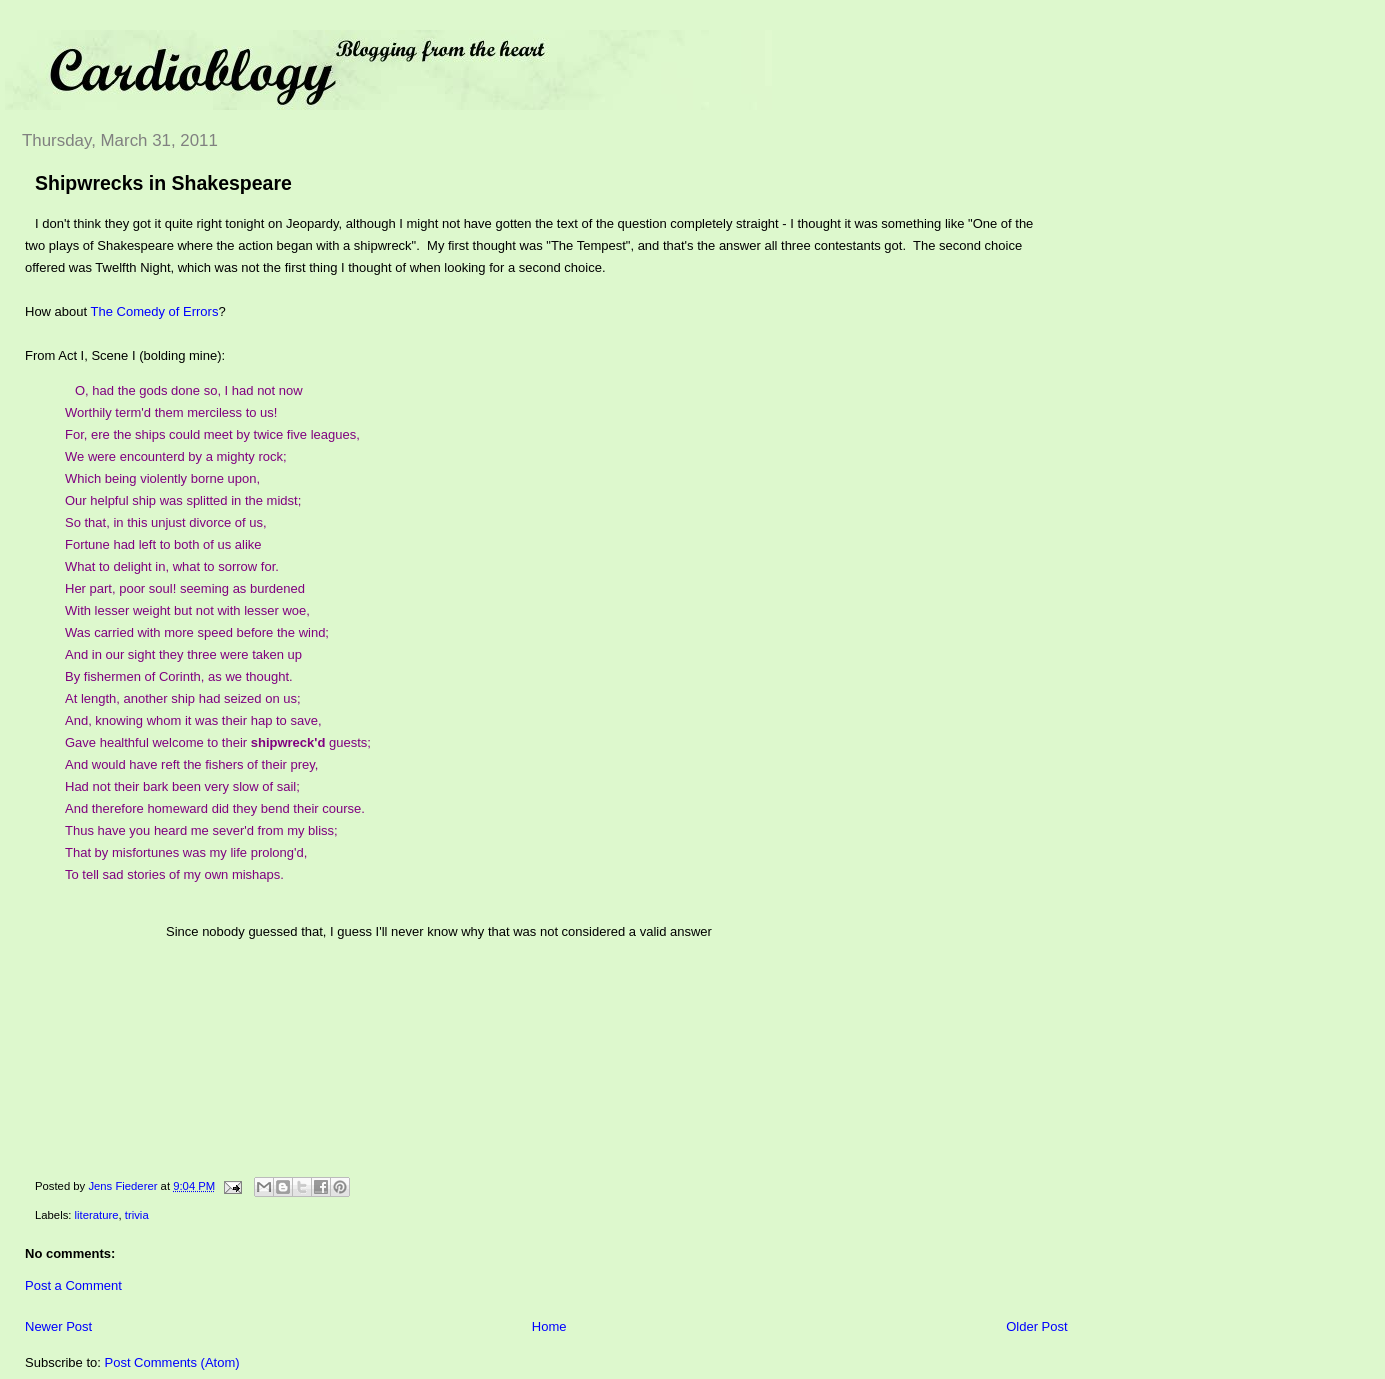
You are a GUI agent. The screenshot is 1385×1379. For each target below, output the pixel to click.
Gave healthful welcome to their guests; (218, 742)
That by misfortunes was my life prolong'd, (186, 852)
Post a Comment (73, 1285)
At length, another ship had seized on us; (183, 698)
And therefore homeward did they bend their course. (215, 808)
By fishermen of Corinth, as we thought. (179, 676)
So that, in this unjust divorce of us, (166, 522)
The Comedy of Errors (155, 311)
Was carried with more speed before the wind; (197, 632)
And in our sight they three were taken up (183, 654)
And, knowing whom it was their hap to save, (193, 720)
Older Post (1036, 1326)
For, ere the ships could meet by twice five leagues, (212, 434)
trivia (137, 1215)
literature (97, 1215)
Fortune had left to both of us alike (163, 544)
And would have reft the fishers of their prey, (191, 764)
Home (549, 1326)
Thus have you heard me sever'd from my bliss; (201, 830)
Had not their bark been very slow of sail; (182, 786)
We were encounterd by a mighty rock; (176, 456)
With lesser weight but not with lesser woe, (187, 610)
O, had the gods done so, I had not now (189, 390)
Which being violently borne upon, (162, 478)
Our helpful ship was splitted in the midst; (183, 500)
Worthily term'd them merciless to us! (171, 412)
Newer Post (58, 1326)
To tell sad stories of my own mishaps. (174, 874)
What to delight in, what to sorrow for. (172, 566)
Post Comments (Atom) (172, 1362)
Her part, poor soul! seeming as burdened (185, 588)
